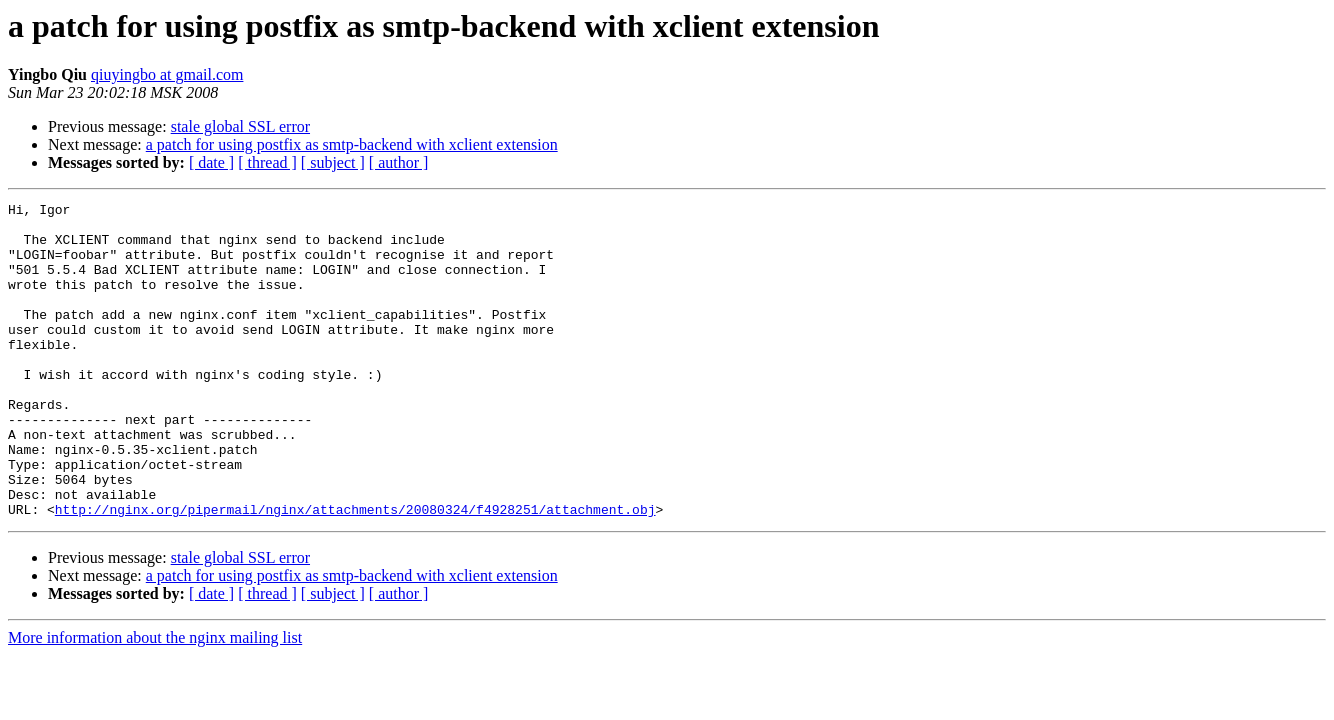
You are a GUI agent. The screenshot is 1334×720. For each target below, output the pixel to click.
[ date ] (211, 162)
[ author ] (399, 162)
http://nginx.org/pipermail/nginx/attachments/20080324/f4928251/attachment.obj (355, 572)
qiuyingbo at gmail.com (167, 74)
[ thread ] (267, 162)
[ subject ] (333, 162)
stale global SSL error (240, 126)
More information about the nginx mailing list (155, 700)
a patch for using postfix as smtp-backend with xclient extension (352, 144)
